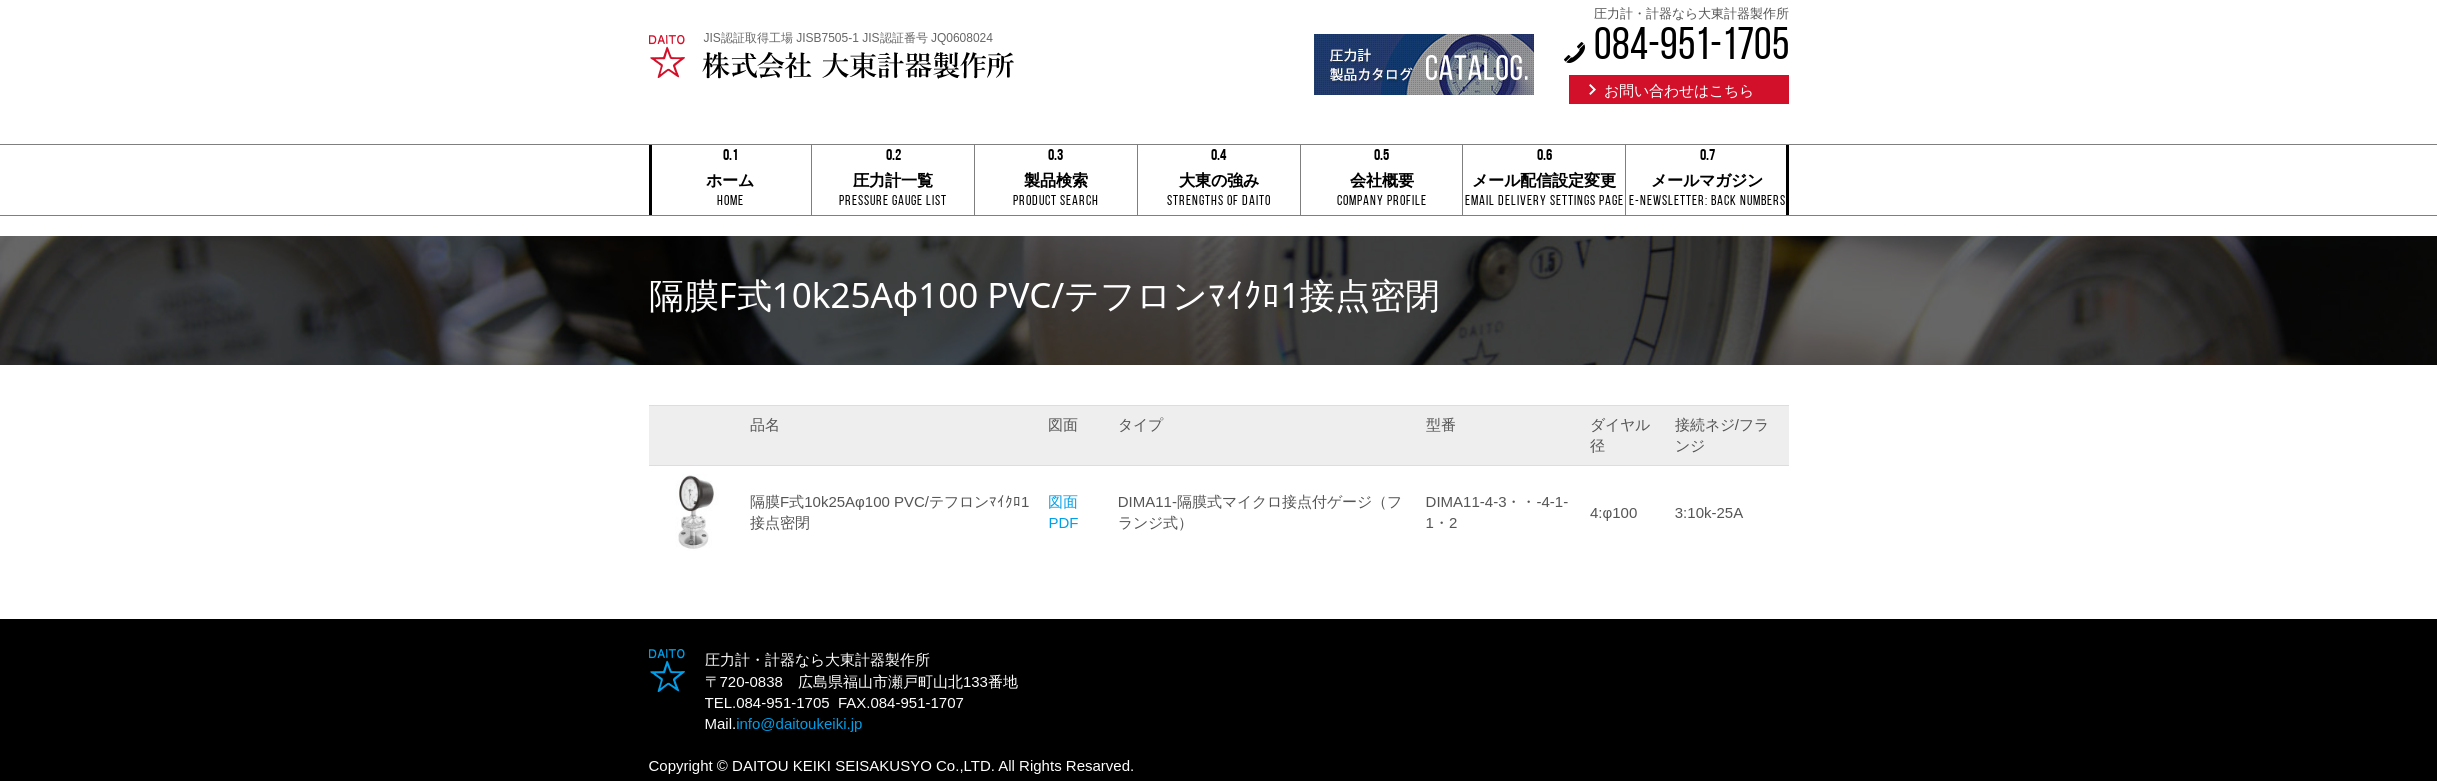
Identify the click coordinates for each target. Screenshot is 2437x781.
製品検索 (1056, 181)
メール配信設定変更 (1544, 181)
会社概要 (1382, 181)
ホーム (731, 181)
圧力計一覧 (893, 181)
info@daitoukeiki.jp (799, 723)
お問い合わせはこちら (1679, 90)
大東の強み (1219, 181)
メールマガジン (1707, 181)
